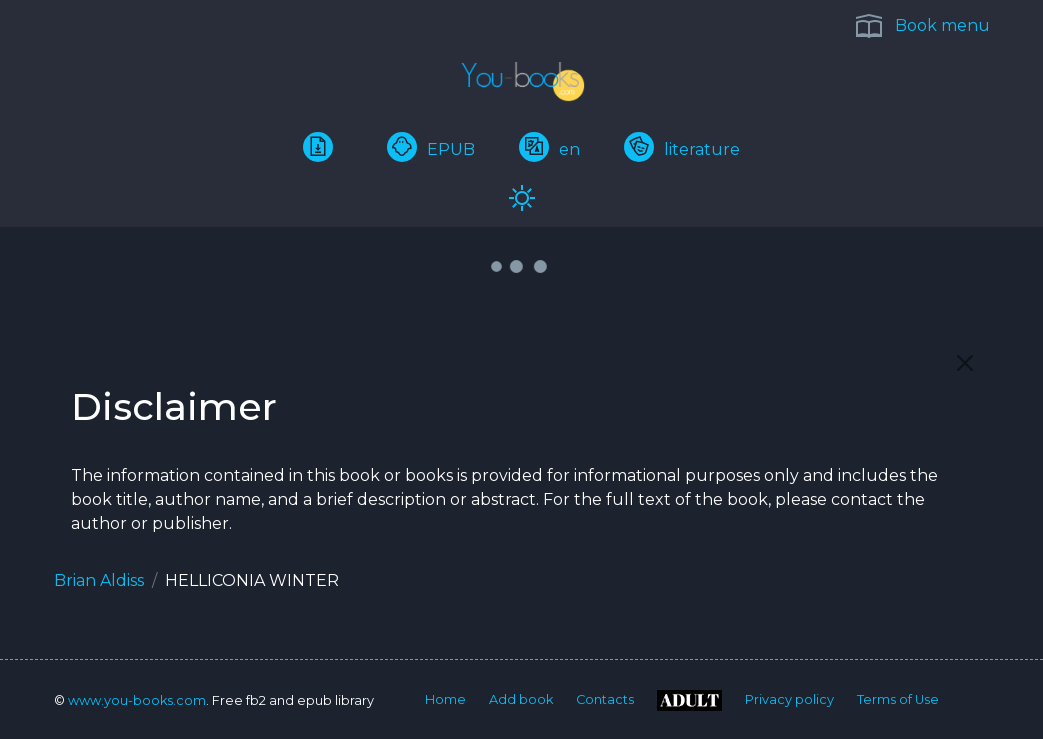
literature (682, 149)
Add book (521, 699)
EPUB (431, 149)
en (549, 149)
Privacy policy (789, 699)
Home (445, 699)
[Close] (965, 363)
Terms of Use (898, 699)
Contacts (605, 699)
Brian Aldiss (99, 580)
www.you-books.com (137, 700)
